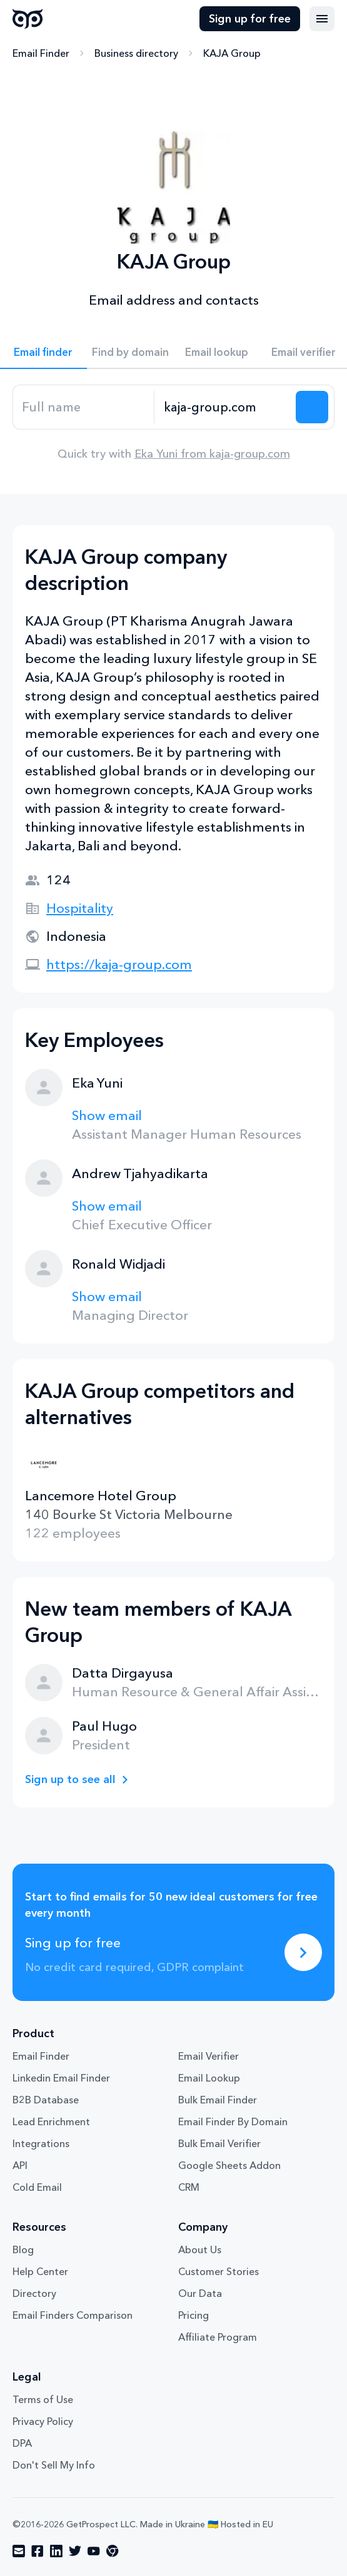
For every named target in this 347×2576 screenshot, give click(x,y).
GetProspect (28, 19)
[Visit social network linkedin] (56, 2551)
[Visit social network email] (19, 2551)
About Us (199, 2249)
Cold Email (37, 2187)
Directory (34, 2293)
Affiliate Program (217, 2337)
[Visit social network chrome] (112, 2551)
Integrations (41, 2143)
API (20, 2165)
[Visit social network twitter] (75, 2551)
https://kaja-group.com (119, 964)
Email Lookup (209, 2078)
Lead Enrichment (51, 2121)
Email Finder (41, 53)
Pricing (193, 2315)
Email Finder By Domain (233, 2121)
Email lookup (216, 351)
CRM (188, 2187)
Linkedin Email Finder (61, 2078)
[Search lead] (312, 407)
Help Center (40, 2271)
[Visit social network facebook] (37, 2551)
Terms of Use (43, 2399)
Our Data (200, 2293)
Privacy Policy (43, 2421)
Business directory (136, 53)
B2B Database (46, 2099)
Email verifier (303, 351)
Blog (23, 2249)
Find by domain (130, 351)
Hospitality (79, 908)
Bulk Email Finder (217, 2099)
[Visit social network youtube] (94, 2551)
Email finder (43, 351)
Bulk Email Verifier (219, 2143)
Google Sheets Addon (229, 2165)
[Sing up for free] (303, 1952)
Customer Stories (218, 2271)
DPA (22, 2443)
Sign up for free (250, 19)
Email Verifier (208, 2056)
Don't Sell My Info (54, 2465)
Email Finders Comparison (73, 2315)
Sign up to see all (70, 1779)
